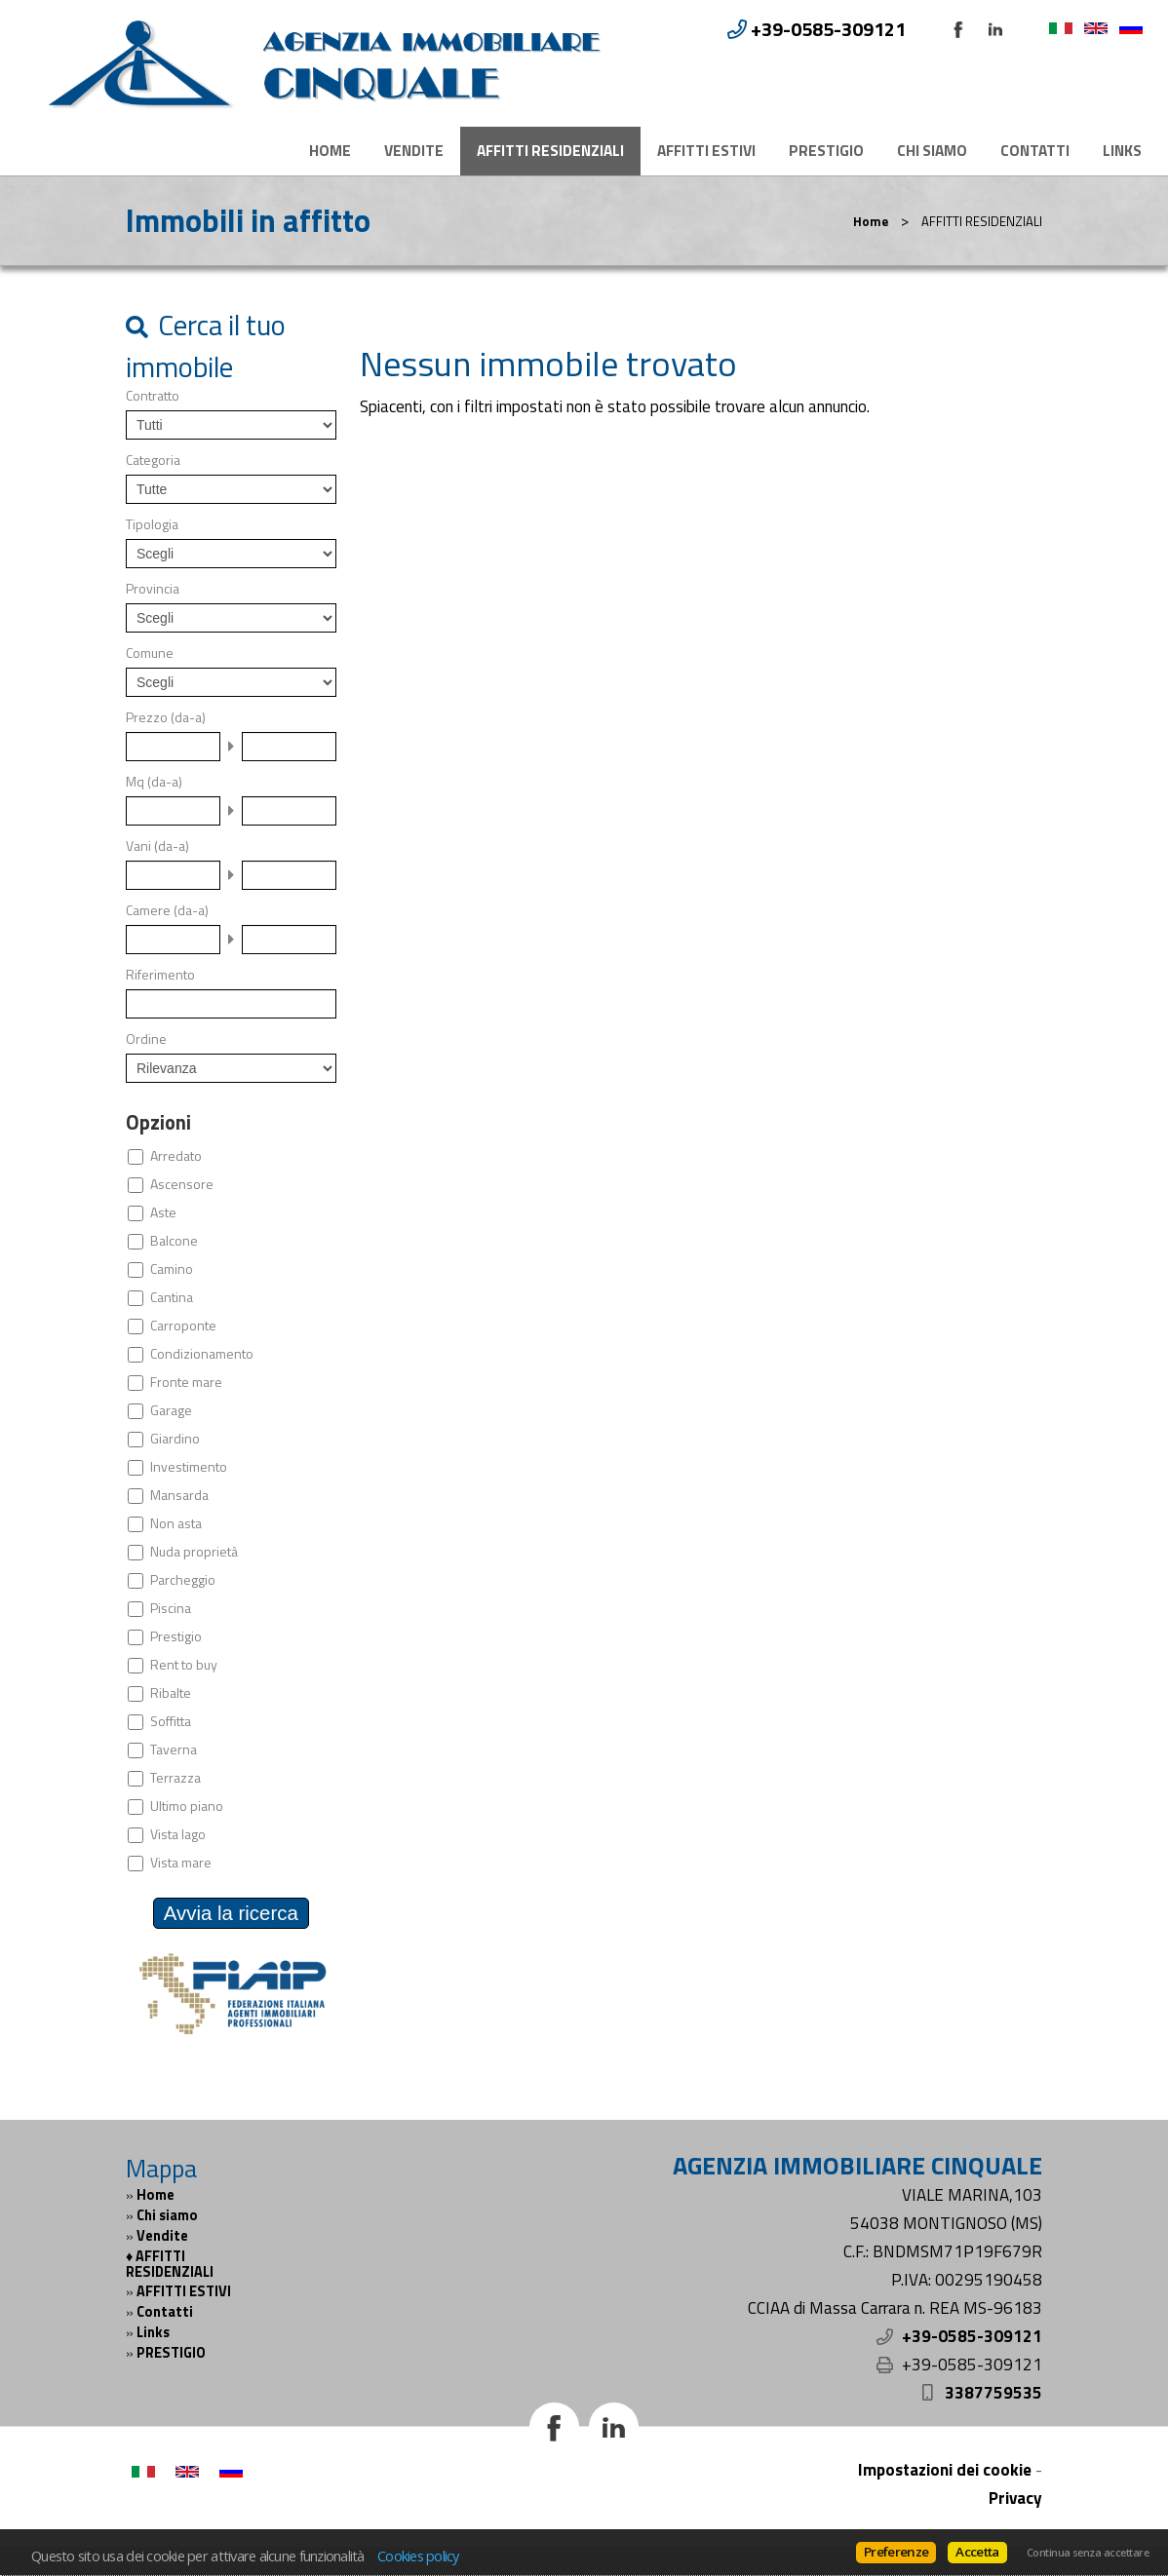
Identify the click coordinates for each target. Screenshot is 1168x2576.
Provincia (152, 588)
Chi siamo (932, 150)
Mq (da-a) (154, 781)
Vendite (414, 150)
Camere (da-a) (167, 910)
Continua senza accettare (1088, 2552)
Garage (171, 1410)
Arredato (176, 1156)
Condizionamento (201, 1354)
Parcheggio (182, 1580)
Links (1122, 150)
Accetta (976, 2551)
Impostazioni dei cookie (945, 2469)
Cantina (171, 1297)
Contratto (152, 395)
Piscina (170, 1608)
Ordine (146, 1039)
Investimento (188, 1467)
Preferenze (896, 2551)
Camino (171, 1269)
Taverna (173, 1749)
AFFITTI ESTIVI (706, 150)
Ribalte (170, 1693)
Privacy (1015, 2498)
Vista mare (181, 1862)
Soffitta (170, 1721)
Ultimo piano (186, 1806)
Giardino (175, 1438)
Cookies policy (418, 2555)
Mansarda (179, 1495)
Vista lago (178, 1834)
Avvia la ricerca (231, 1913)
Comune (150, 653)
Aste (163, 1212)
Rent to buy (183, 1664)
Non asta (176, 1523)
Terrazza (175, 1778)
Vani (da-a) (157, 846)
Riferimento (160, 974)
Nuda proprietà (194, 1551)
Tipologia (152, 524)
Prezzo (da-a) (166, 717)
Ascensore (182, 1184)
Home (330, 150)
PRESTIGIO (826, 150)
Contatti (1035, 150)
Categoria (153, 460)
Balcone (174, 1240)
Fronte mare (186, 1382)
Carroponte (183, 1325)
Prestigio (176, 1636)
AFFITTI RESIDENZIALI (550, 150)
